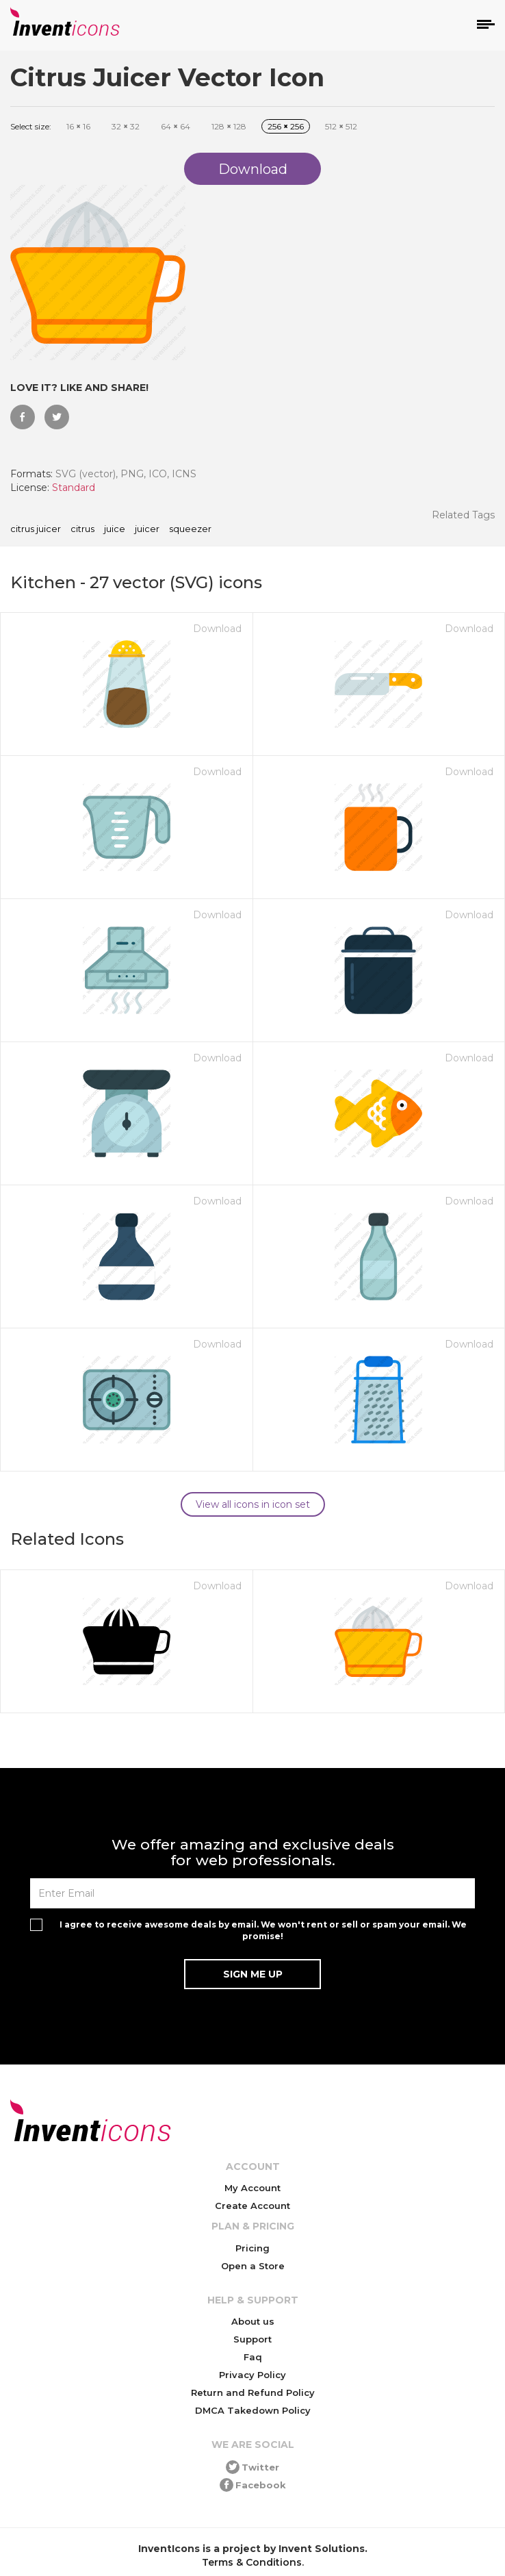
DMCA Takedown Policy (253, 2410)
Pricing (252, 2248)
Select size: (30, 126)
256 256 (286, 126)
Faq (253, 2356)
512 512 (341, 126)
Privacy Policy (252, 2374)
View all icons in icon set (253, 1504)
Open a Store (253, 2265)
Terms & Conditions (252, 2562)
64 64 (175, 126)
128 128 (228, 126)
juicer (147, 529)
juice (114, 529)
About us (252, 2321)
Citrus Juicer (35, 529)
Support (252, 2339)
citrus (82, 529)
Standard (73, 487)
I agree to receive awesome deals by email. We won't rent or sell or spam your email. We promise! (263, 1930)
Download (217, 628)
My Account (252, 2187)
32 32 (126, 126)
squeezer (190, 529)
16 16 (78, 126)
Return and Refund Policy (253, 2392)
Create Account (252, 2205)
